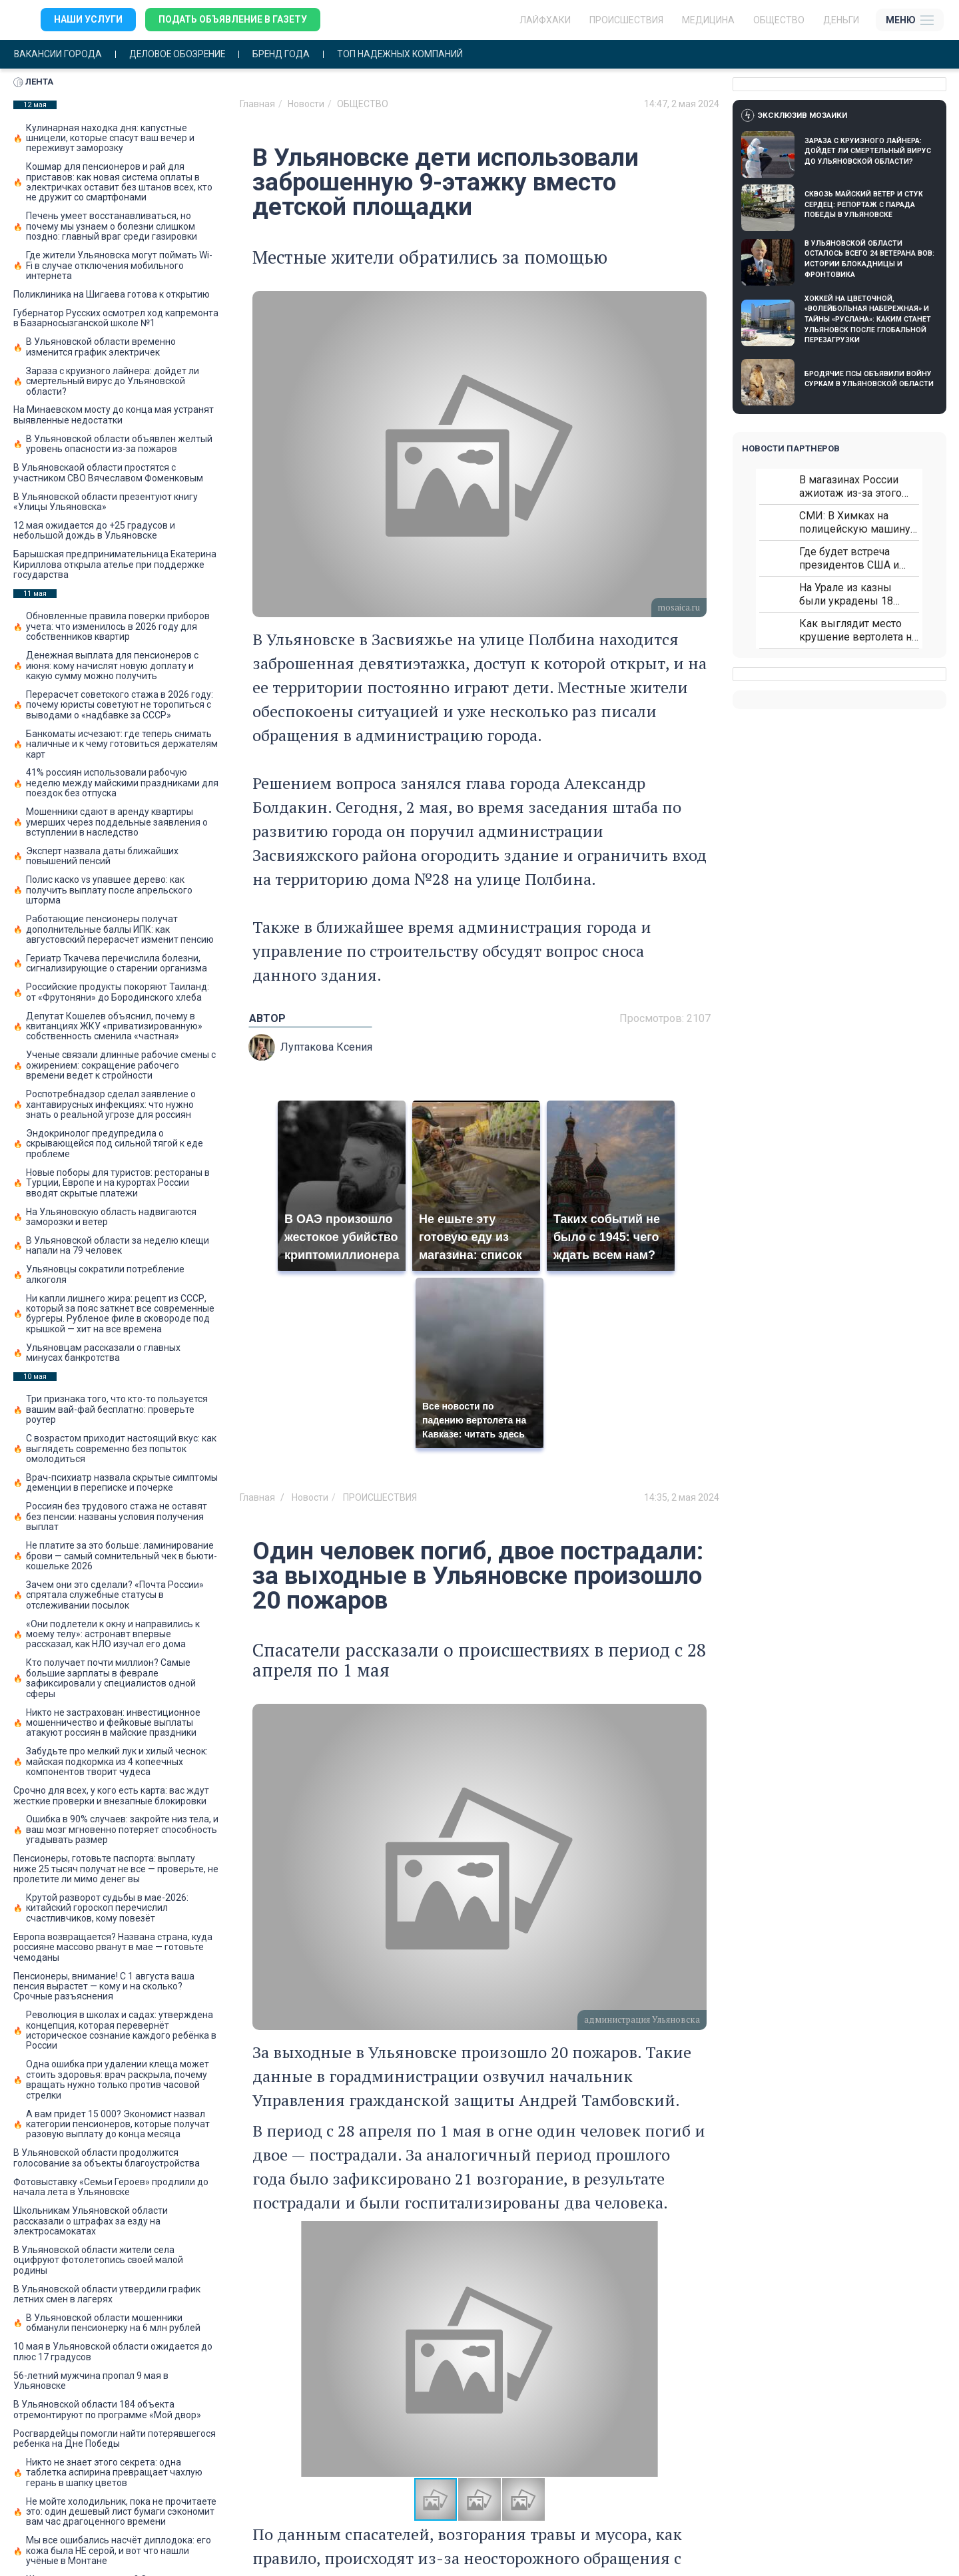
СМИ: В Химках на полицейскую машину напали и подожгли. (854, 522)
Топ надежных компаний (409, 54)
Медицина (708, 20)
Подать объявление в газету (233, 20)
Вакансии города (59, 54)
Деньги (841, 20)
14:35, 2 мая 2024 (681, 1497)
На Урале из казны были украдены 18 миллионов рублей (846, 594)
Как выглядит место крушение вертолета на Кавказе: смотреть (858, 630)
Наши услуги (88, 20)
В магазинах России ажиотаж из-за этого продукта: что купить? (853, 486)
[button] (694, 2349)
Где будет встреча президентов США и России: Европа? (849, 558)
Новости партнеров (791, 448)
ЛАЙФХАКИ (545, 20)
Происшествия (626, 20)
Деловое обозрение (181, 54)
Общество (778, 20)
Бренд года (288, 54)
